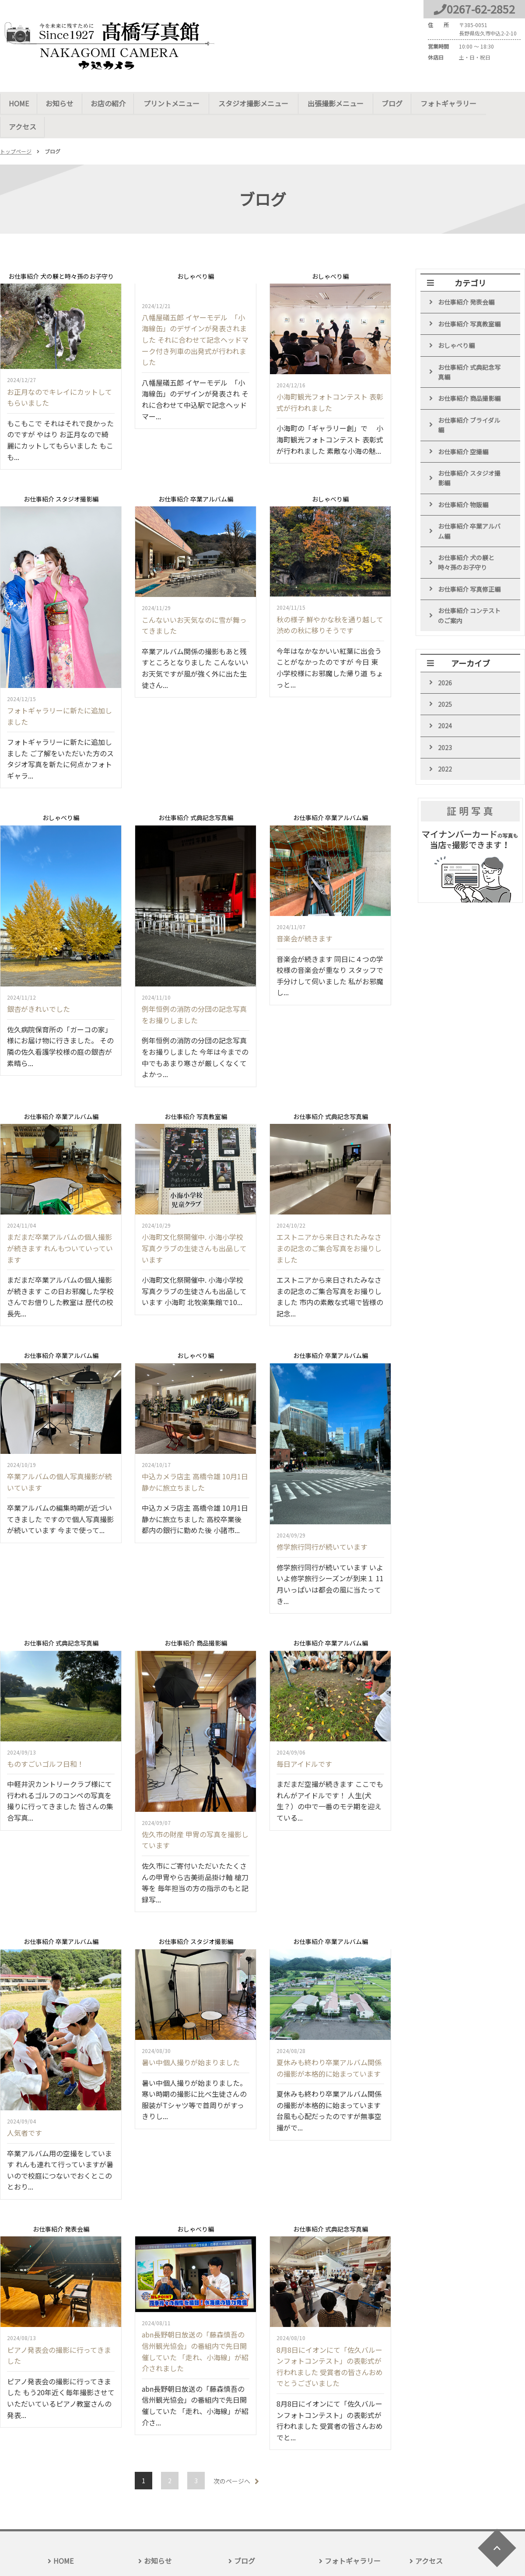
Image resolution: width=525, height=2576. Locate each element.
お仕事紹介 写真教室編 (469, 301)
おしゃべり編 (456, 322)
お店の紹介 (108, 103)
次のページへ (232, 2458)
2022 (445, 746)
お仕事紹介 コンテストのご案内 (469, 592)
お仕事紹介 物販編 (463, 481)
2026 (445, 659)
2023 (445, 724)
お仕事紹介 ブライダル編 (469, 402)
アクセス (501, 103)
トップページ (16, 128)
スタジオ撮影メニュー (251, 103)
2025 (445, 681)
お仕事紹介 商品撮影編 (469, 375)
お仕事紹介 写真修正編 (469, 566)
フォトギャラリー (442, 103)
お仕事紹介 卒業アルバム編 (469, 508)
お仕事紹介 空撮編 (463, 428)
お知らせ (60, 103)
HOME (19, 103)
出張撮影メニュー (331, 103)
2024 (445, 702)
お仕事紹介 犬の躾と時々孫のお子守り (466, 539)
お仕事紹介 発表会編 (466, 279)
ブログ (386, 103)
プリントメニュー (171, 103)
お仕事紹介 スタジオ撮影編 (469, 455)
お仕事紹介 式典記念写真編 (469, 349)
